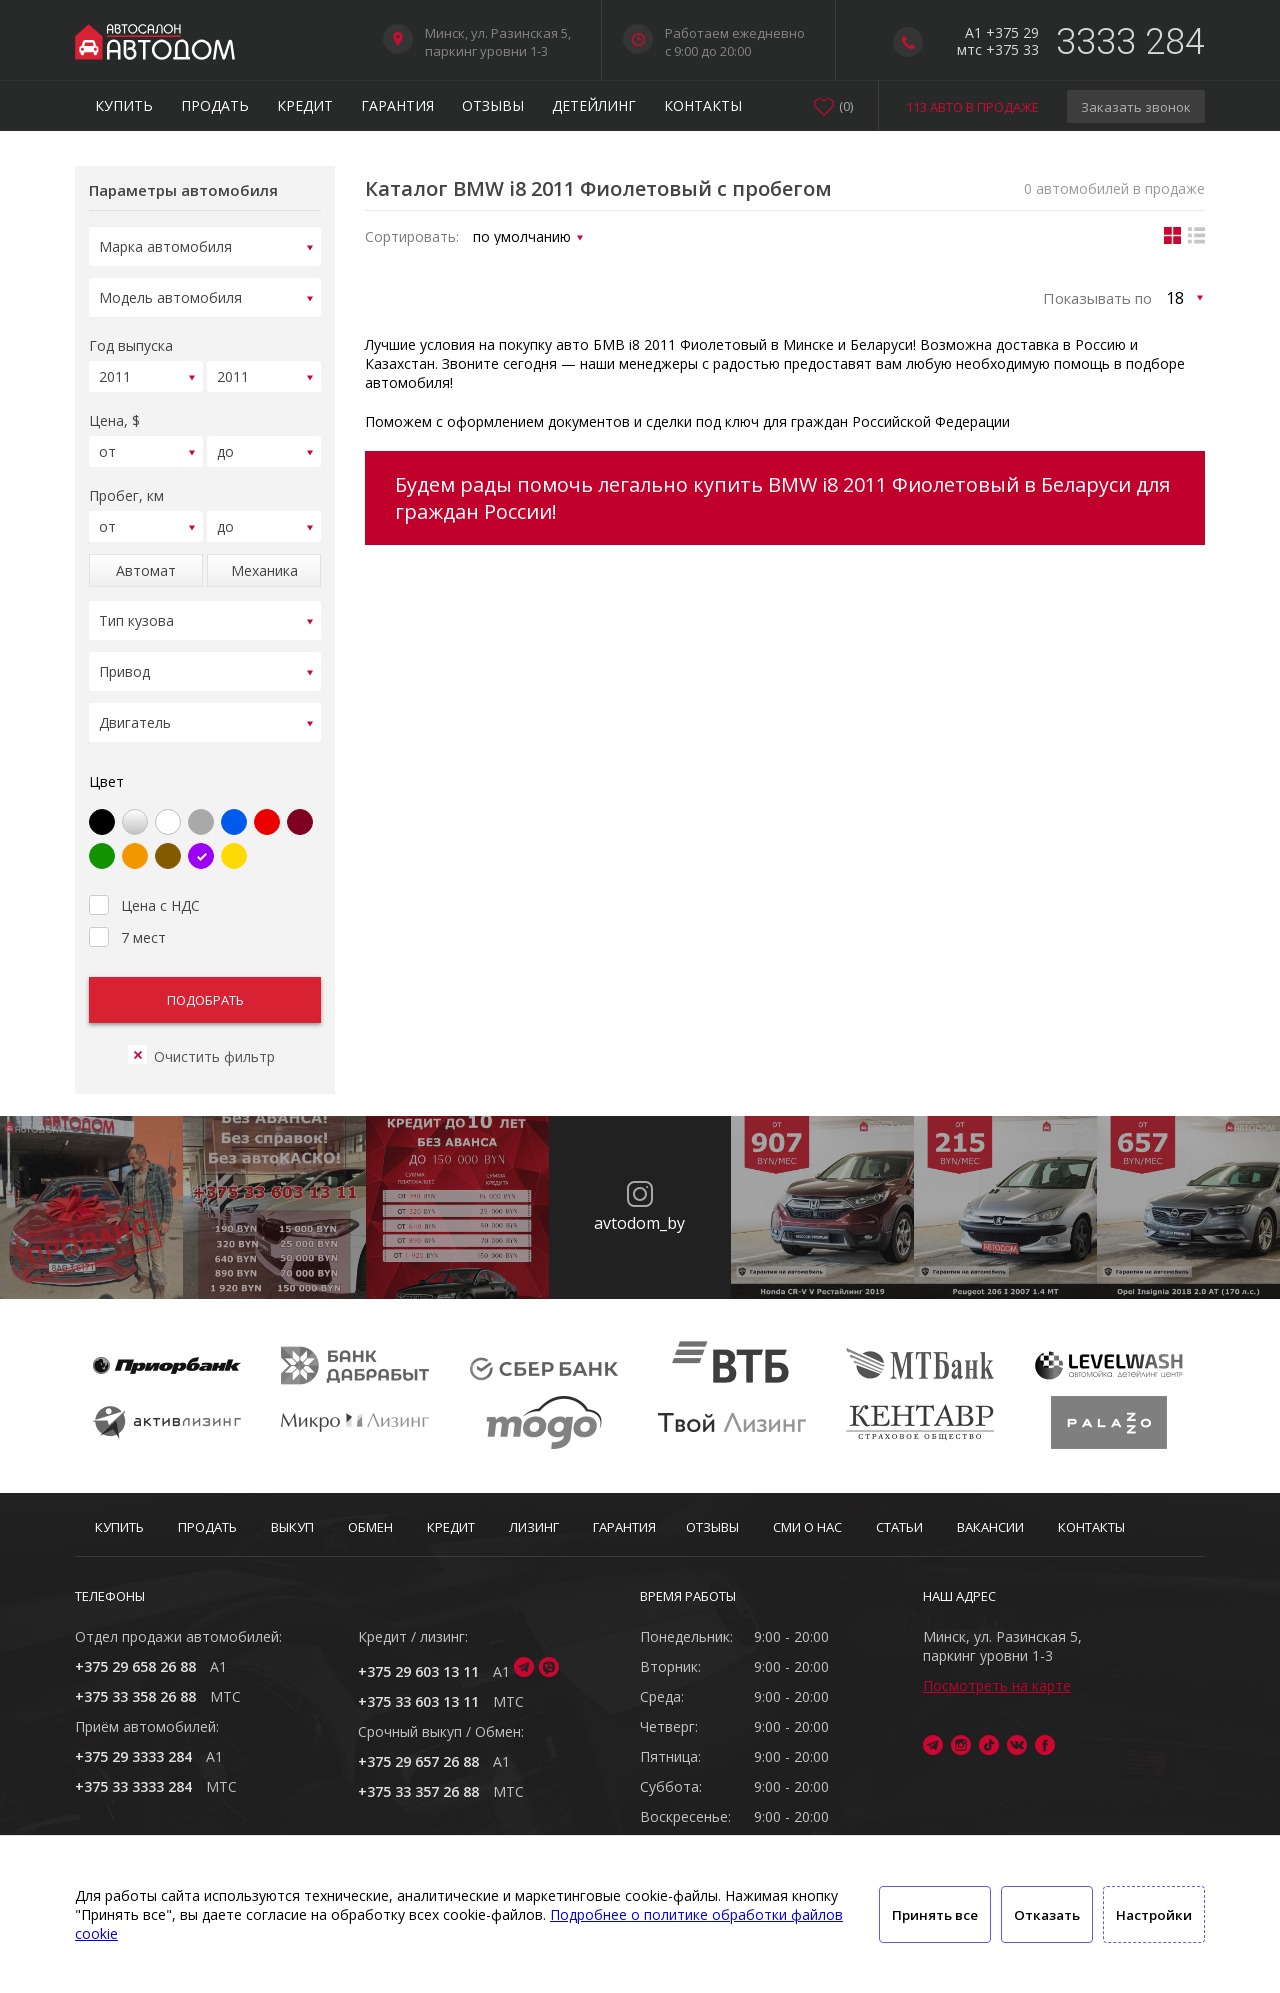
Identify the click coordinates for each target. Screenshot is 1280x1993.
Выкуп (292, 1527)
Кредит (305, 105)
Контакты (703, 105)
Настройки (1154, 1915)
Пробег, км (126, 483)
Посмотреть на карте (997, 1685)
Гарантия (397, 105)
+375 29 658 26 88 (135, 1666)
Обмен (370, 1527)
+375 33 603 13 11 (418, 1701)
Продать (215, 105)
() (846, 106)
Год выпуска (131, 339)
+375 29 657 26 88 (418, 1761)
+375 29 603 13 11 (418, 1671)
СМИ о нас (807, 1527)
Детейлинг (594, 105)
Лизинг (534, 1527)
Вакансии (990, 1527)
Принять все (935, 1915)
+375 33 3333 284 (133, 1786)
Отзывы (493, 105)
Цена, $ (114, 411)
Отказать (1047, 1915)
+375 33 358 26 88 (135, 1696)
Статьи (899, 1527)
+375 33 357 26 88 (418, 1791)
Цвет (106, 757)
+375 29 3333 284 (133, 1756)
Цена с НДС (144, 879)
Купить (124, 105)
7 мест (127, 911)
